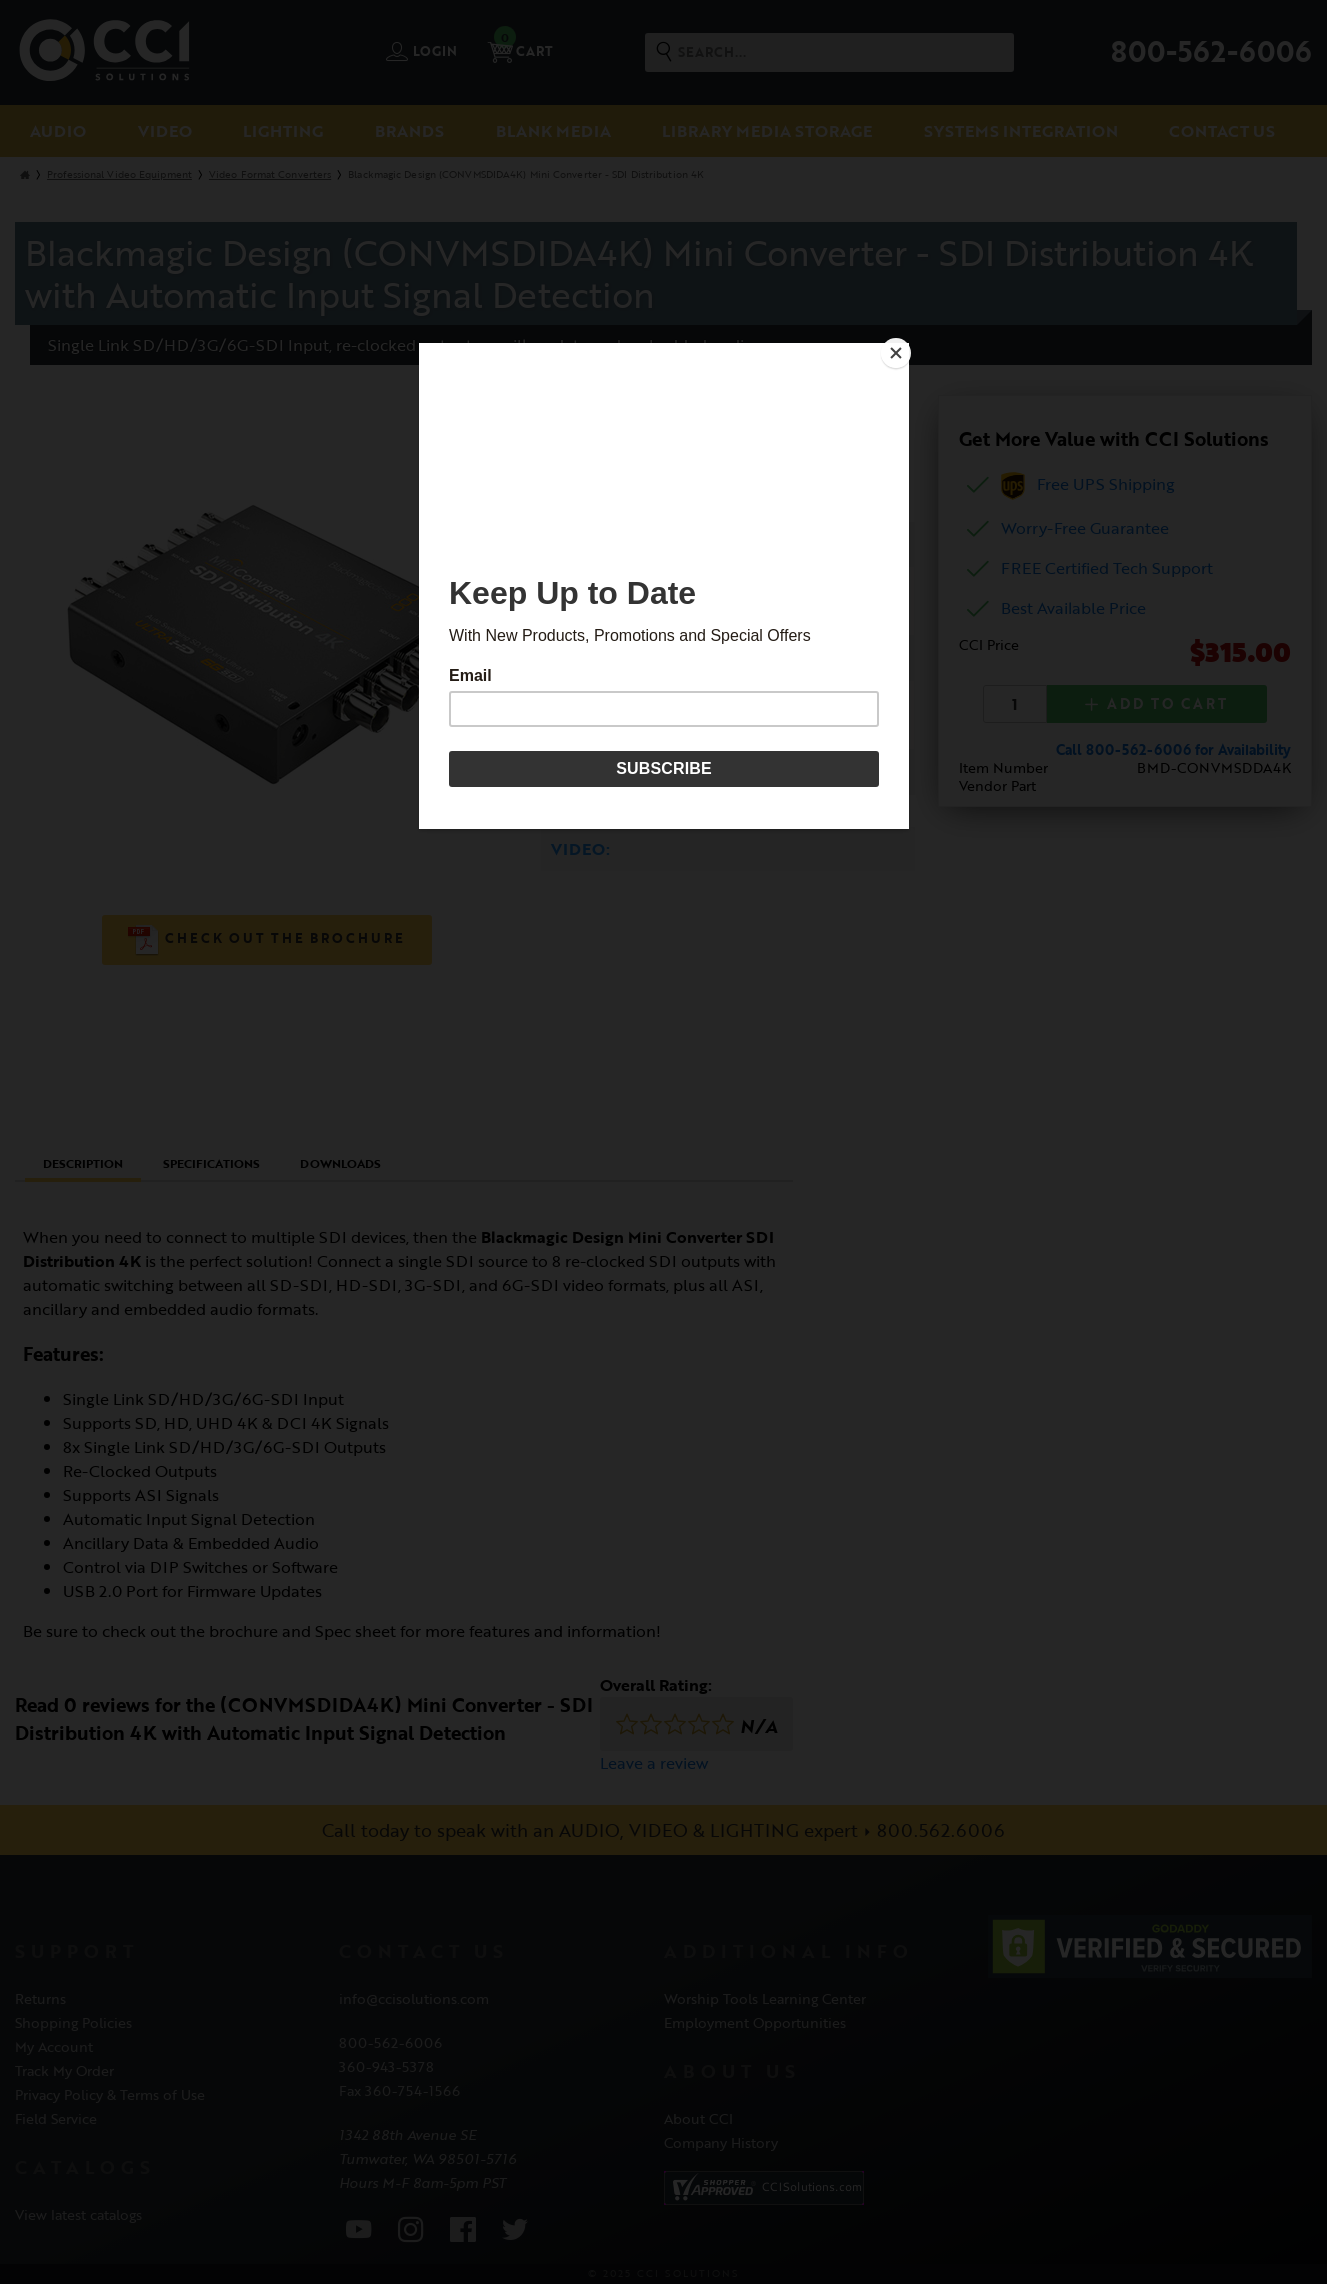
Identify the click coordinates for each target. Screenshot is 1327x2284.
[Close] (904, 348)
